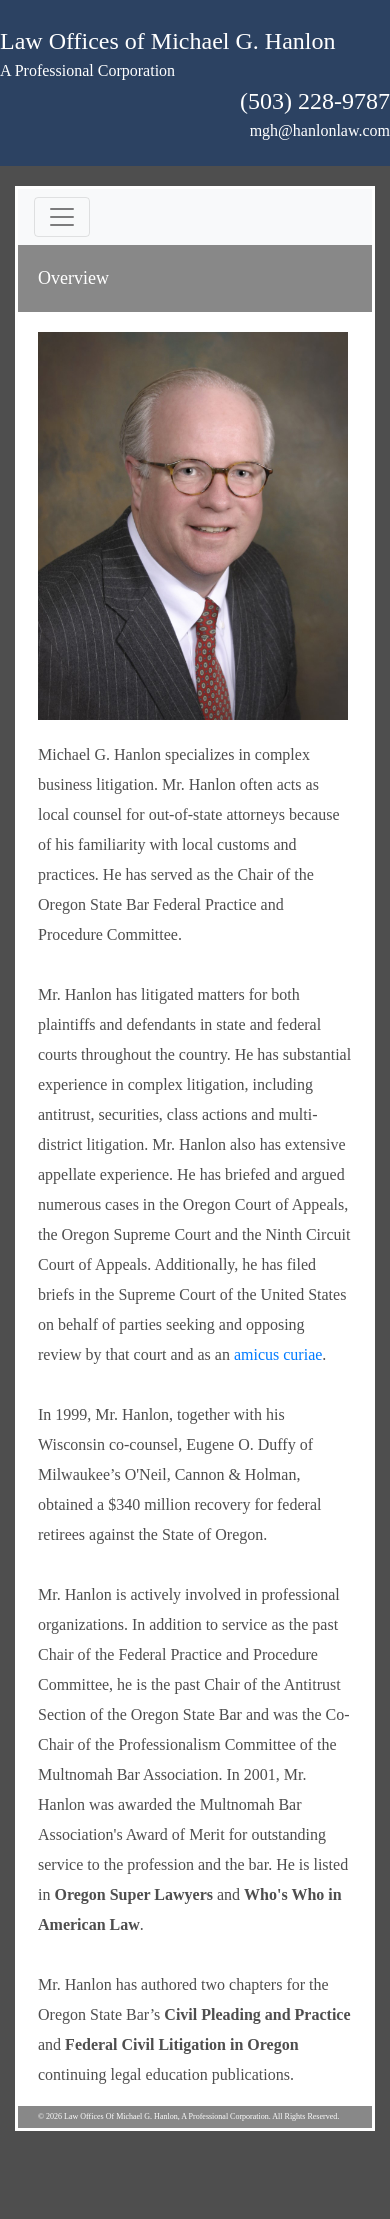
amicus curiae (278, 1354)
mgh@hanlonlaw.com (320, 130)
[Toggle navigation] (62, 217)
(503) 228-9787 (315, 101)
